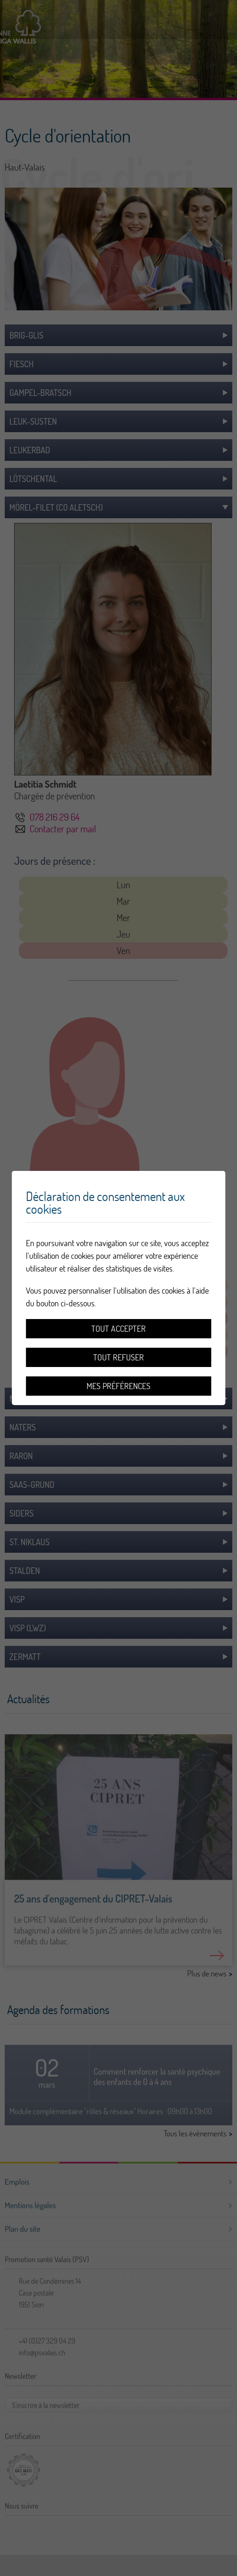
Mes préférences (118, 1386)
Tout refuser (118, 1357)
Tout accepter (118, 1328)
